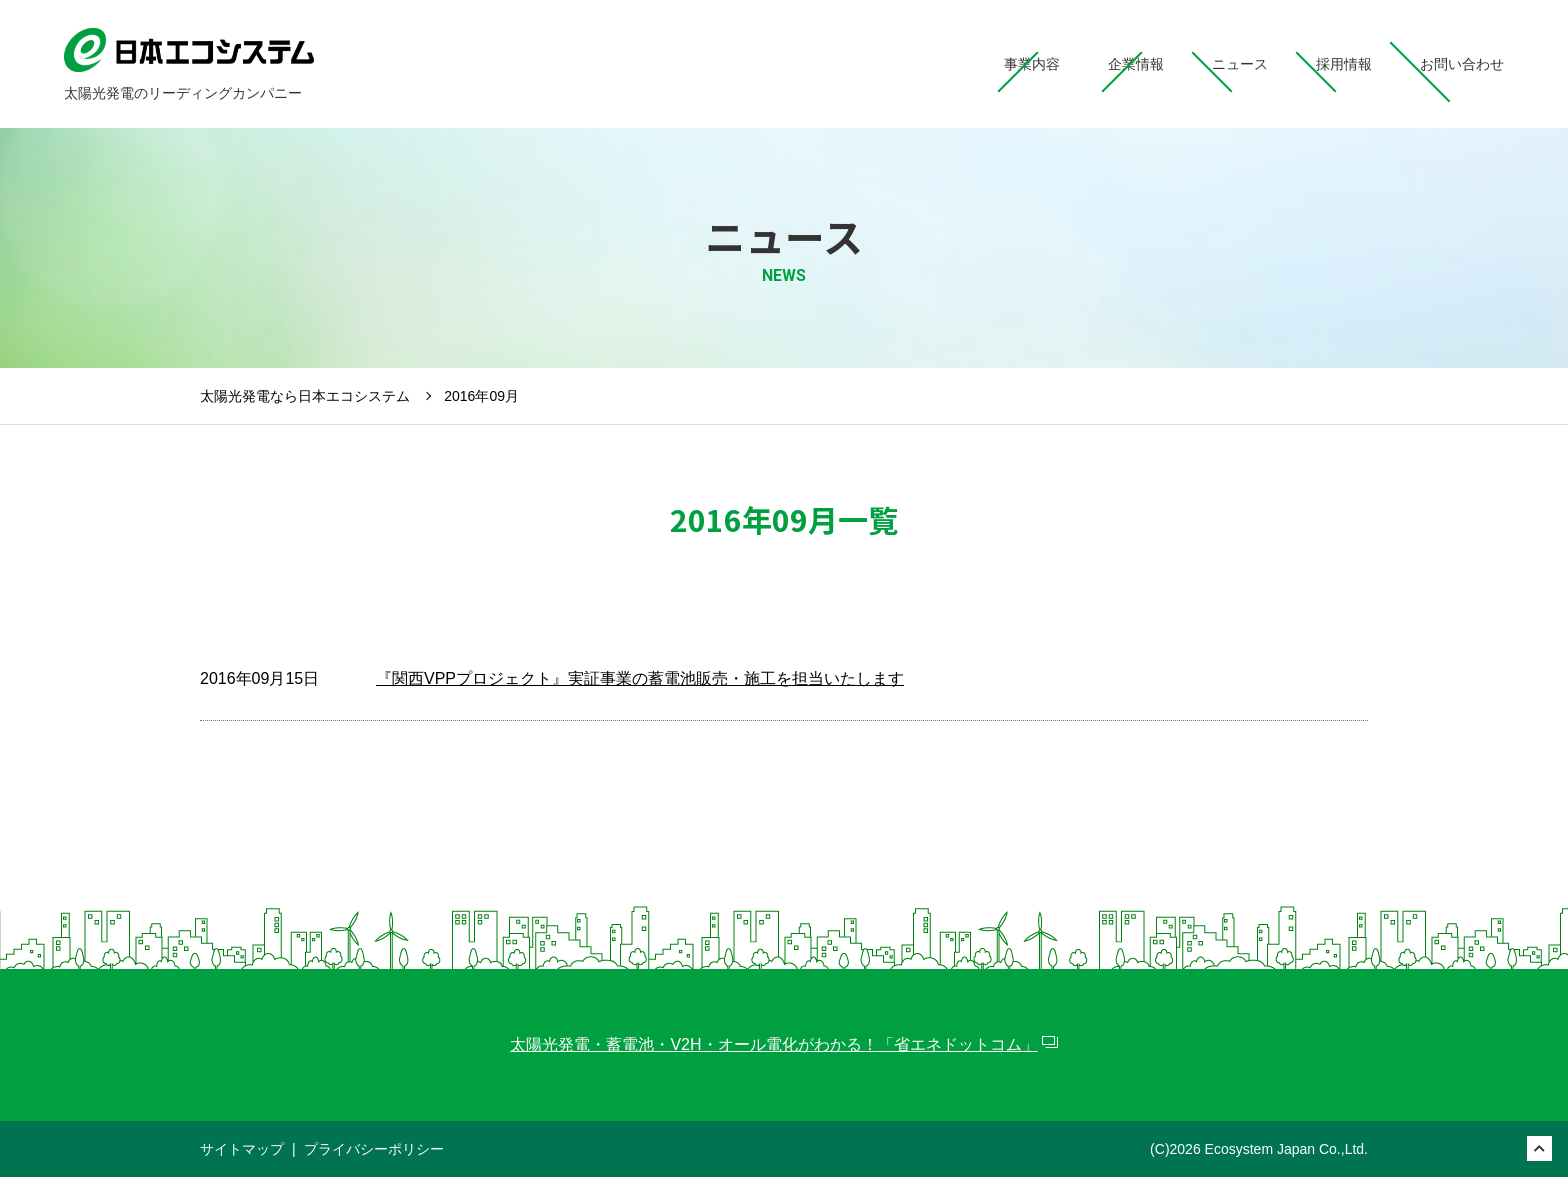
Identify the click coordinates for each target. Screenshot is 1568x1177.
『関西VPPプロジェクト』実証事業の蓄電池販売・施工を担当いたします (640, 678)
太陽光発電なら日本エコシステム (305, 396)
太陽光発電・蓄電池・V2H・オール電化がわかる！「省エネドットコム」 (773, 1044)
